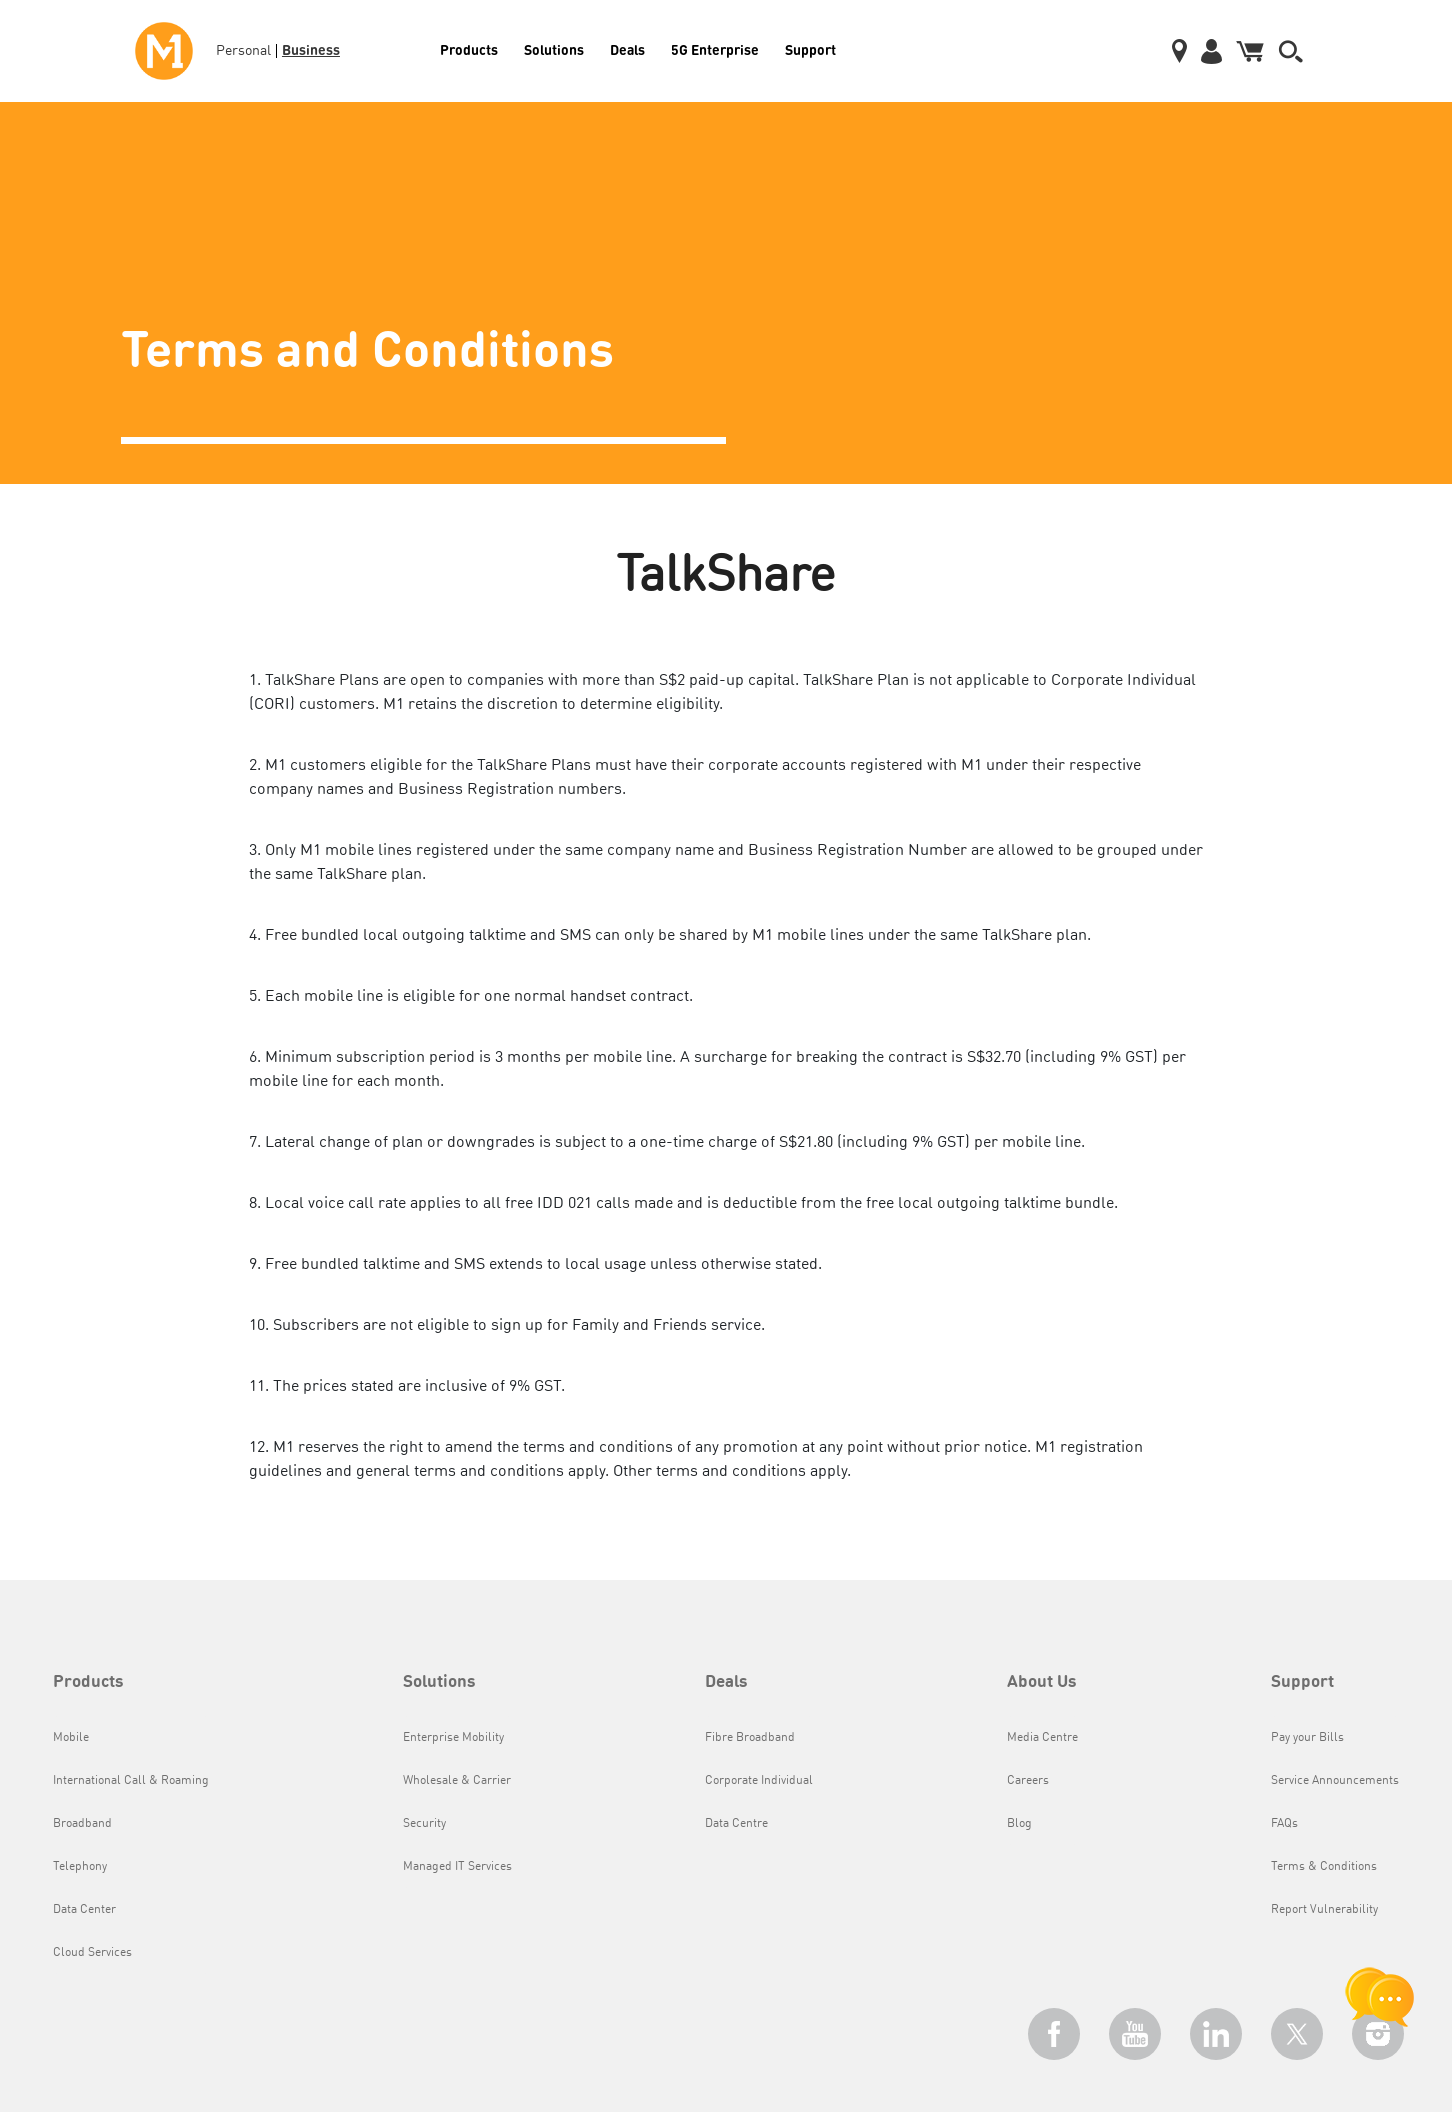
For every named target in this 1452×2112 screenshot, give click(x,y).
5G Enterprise (715, 49)
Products (469, 49)
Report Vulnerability (1324, 1910)
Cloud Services (92, 1953)
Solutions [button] (439, 1682)
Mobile (71, 1738)
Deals (627, 49)
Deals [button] (726, 1682)
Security (424, 1824)
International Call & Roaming (131, 1781)
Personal (243, 51)
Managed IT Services (457, 1867)
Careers (1028, 1781)
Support (810, 49)
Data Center (84, 1910)
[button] (1290, 51)
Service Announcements (1335, 1781)
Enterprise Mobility (453, 1738)
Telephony (80, 1867)
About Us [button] (1042, 1682)
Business (311, 49)
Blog (1019, 1824)
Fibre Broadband (750, 1738)
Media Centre (1042, 1738)
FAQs (1284, 1824)
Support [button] (1302, 1682)
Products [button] (88, 1682)
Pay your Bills (1307, 1738)
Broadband (82, 1824)
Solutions (554, 49)
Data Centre (736, 1824)
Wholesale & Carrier (457, 1781)
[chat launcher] (1380, 1997)
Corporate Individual (759, 1781)
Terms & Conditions (1324, 1867)
